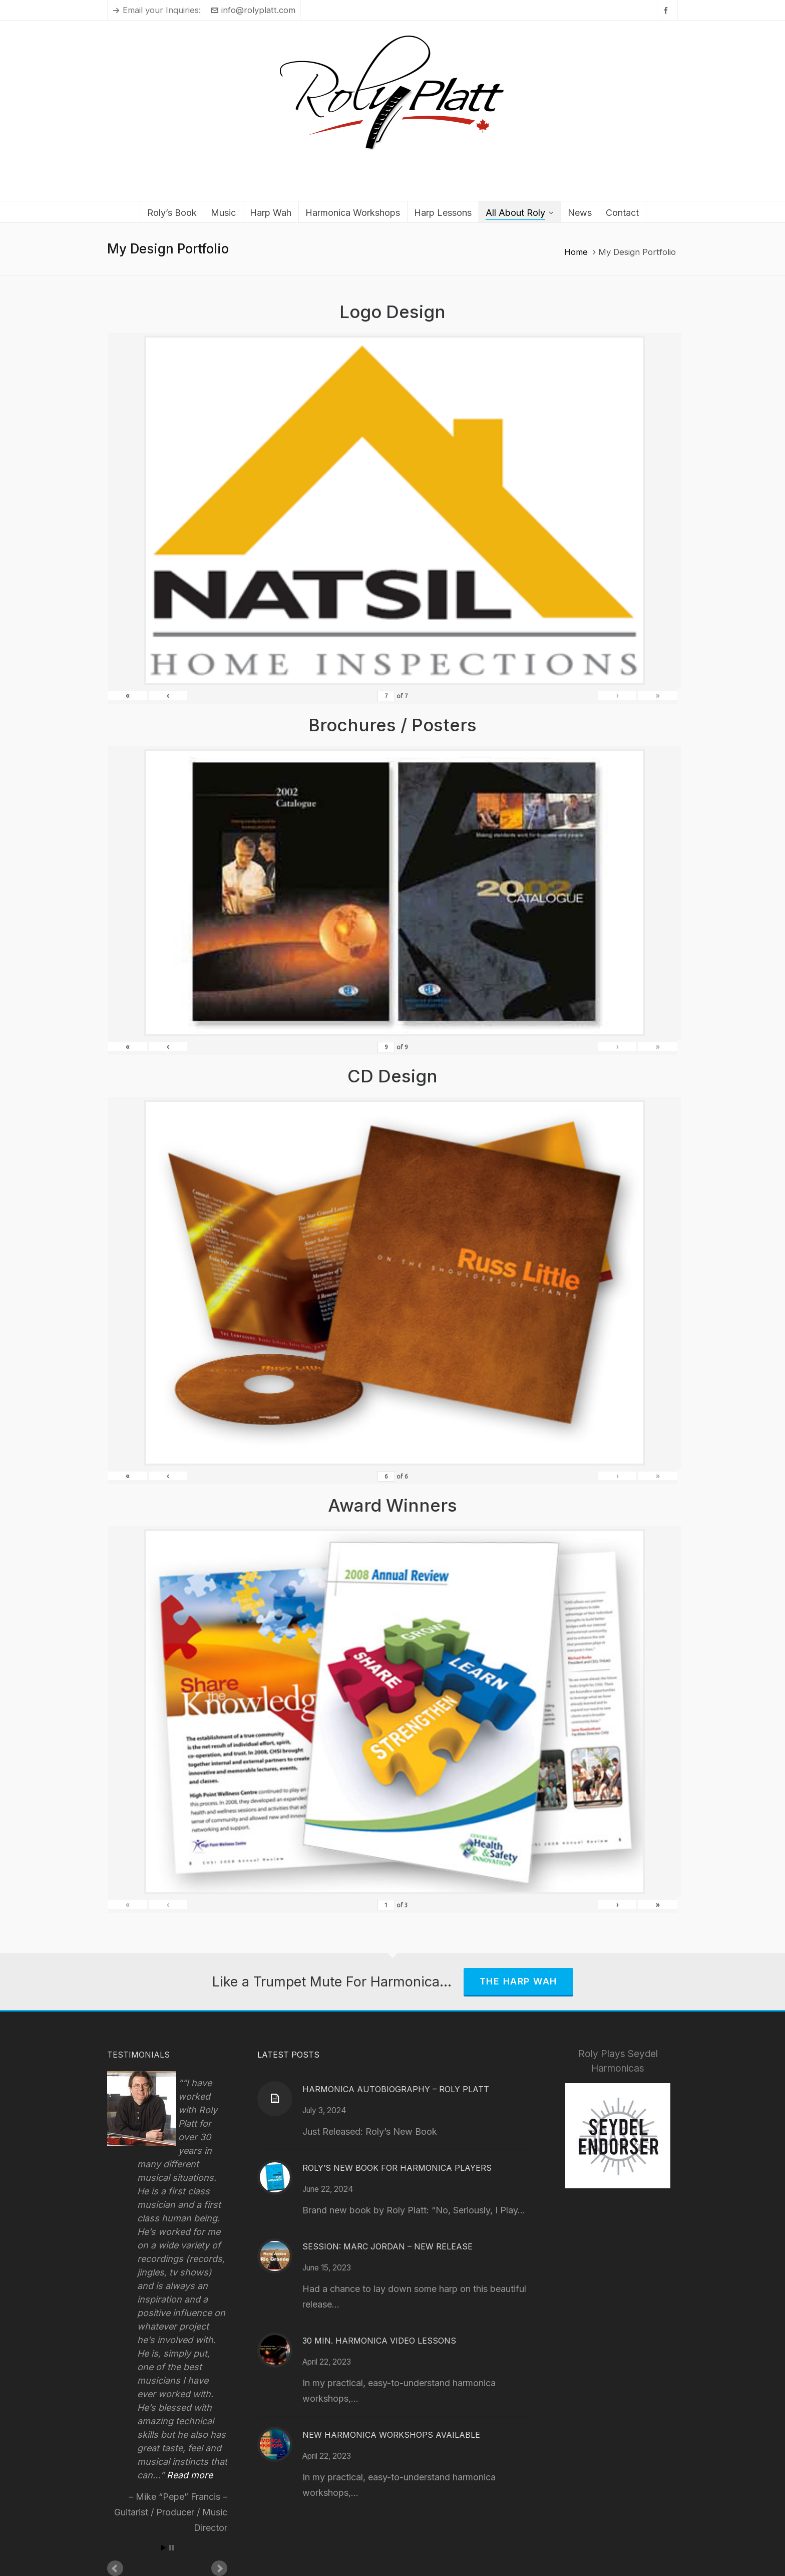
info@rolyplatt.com (253, 10)
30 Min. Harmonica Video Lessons (379, 2341)
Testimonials (138, 2055)
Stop (171, 2547)
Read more (190, 2475)
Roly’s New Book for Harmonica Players (397, 2168)
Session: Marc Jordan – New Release (387, 2246)
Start (163, 2547)
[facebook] (667, 10)
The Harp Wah (518, 1981)
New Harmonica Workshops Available (391, 2435)
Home (576, 252)
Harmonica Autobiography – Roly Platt (395, 2089)
